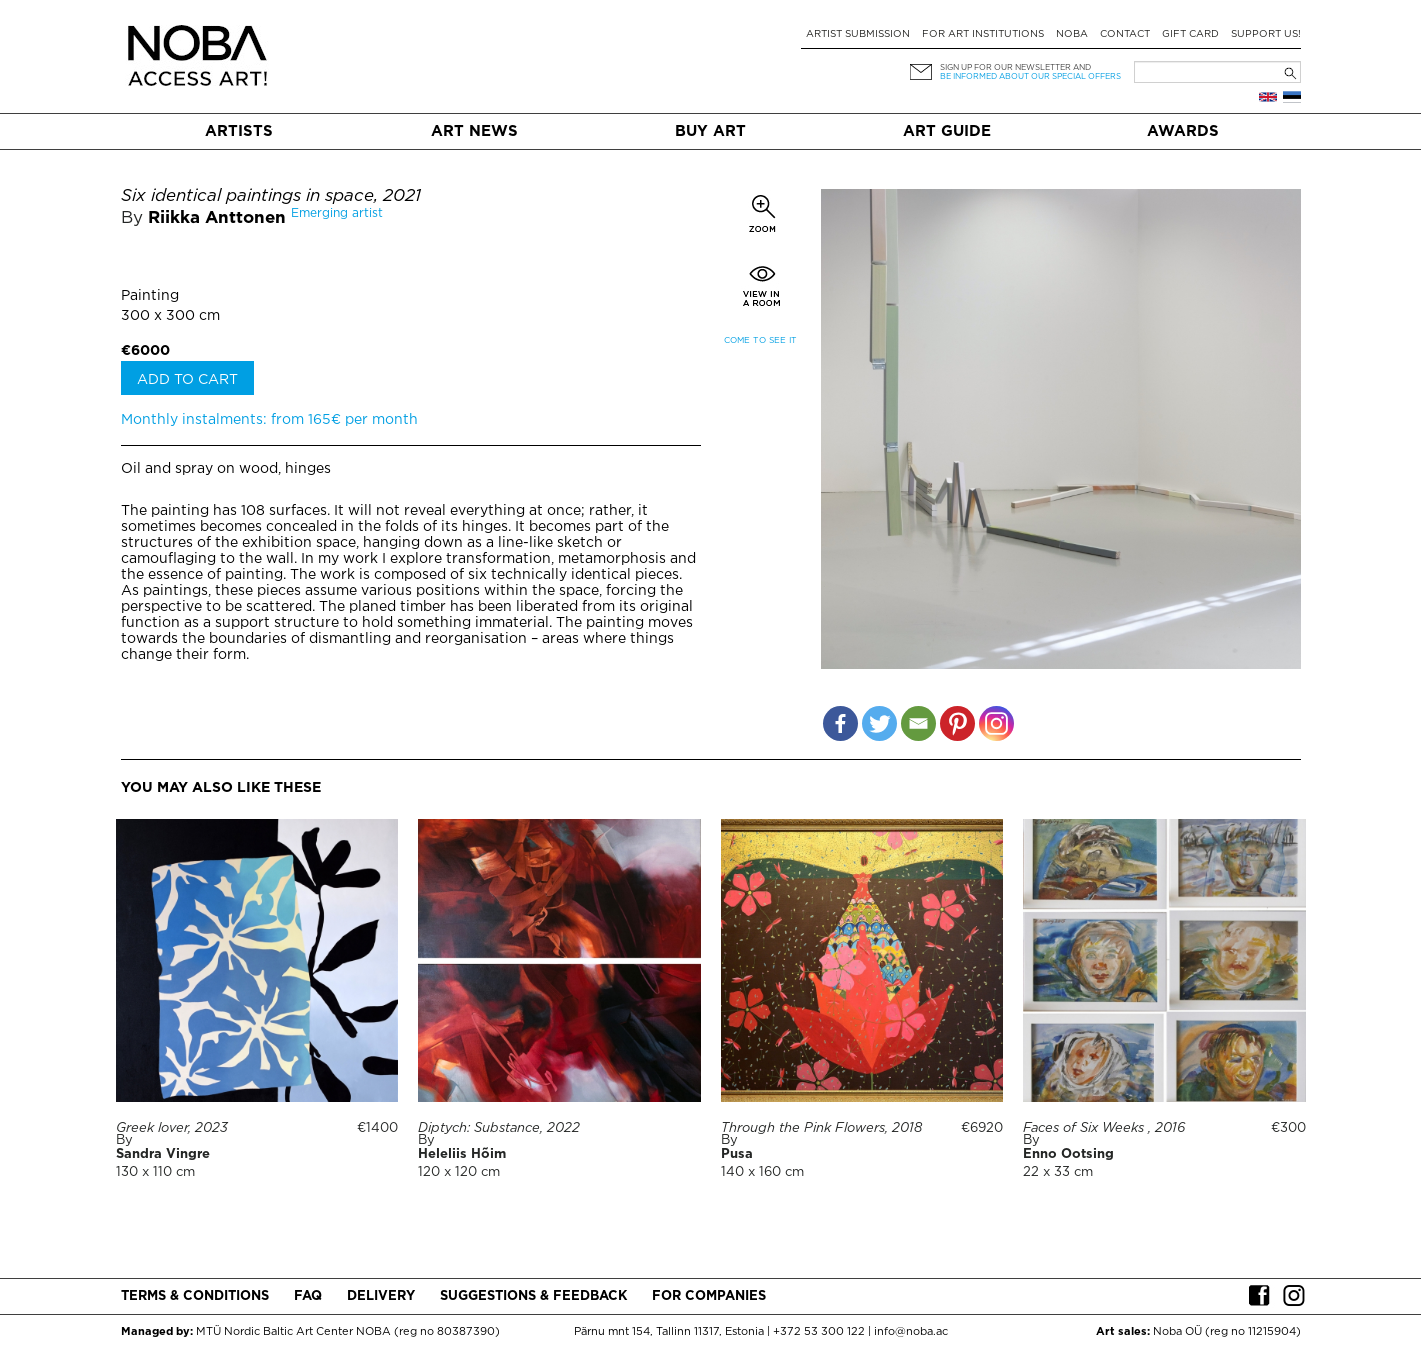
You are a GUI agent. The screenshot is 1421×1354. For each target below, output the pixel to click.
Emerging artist (337, 213)
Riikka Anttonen (217, 218)
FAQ (308, 1296)
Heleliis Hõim (462, 1154)
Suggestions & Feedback (533, 1296)
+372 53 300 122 (819, 1332)
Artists (239, 131)
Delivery (381, 1296)
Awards (1183, 131)
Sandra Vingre (163, 1154)
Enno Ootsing (1068, 1154)
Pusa (737, 1154)
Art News (474, 131)
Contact (1125, 34)
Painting (150, 296)
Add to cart (187, 380)
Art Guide (947, 131)
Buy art (710, 131)
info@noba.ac (911, 1332)
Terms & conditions (195, 1296)
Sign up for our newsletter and (1015, 67)
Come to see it (760, 340)
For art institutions (983, 34)
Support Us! (1266, 34)
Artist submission (858, 34)
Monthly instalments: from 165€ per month (269, 420)
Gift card (1190, 34)
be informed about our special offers (1030, 76)
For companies (709, 1296)
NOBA (1072, 34)
